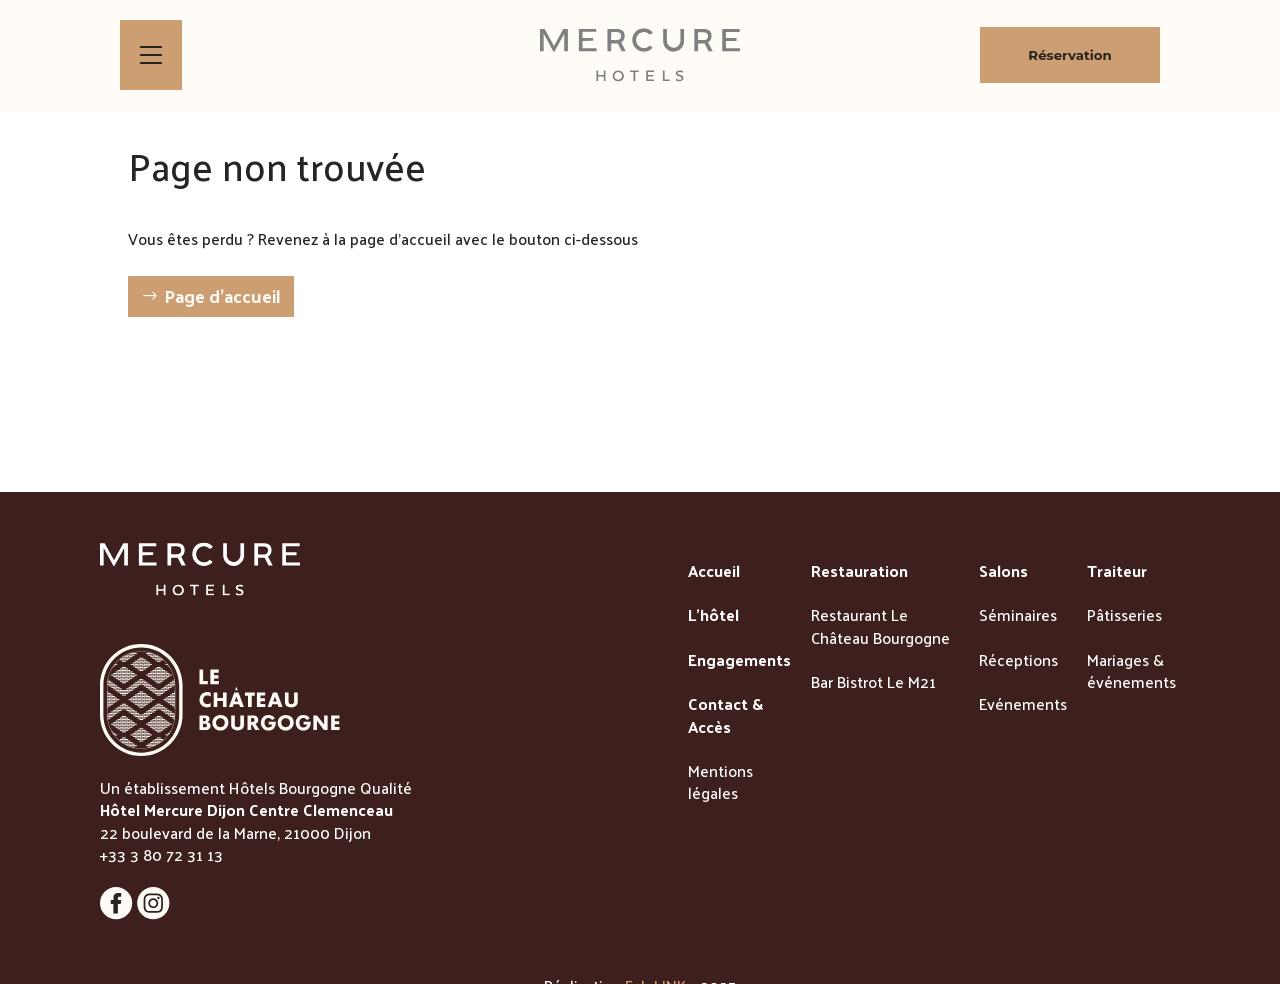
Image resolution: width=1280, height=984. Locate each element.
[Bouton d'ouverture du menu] (151, 55)
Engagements (739, 661)
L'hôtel (713, 616)
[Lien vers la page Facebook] (118, 913)
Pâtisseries (1124, 616)
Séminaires (1018, 616)
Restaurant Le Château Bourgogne (880, 627)
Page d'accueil (222, 295)
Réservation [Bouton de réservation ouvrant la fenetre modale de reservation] (1069, 55)
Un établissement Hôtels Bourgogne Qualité (256, 787)
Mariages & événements (1131, 672)
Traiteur (1117, 572)
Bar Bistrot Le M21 (873, 683)
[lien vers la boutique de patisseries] (890, 55)
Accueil (714, 572)
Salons (1003, 572)
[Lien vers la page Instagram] (153, 913)
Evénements (1023, 705)
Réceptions (1018, 661)
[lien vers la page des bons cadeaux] (940, 55)
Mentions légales (720, 783)
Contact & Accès (725, 716)
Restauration (859, 572)
